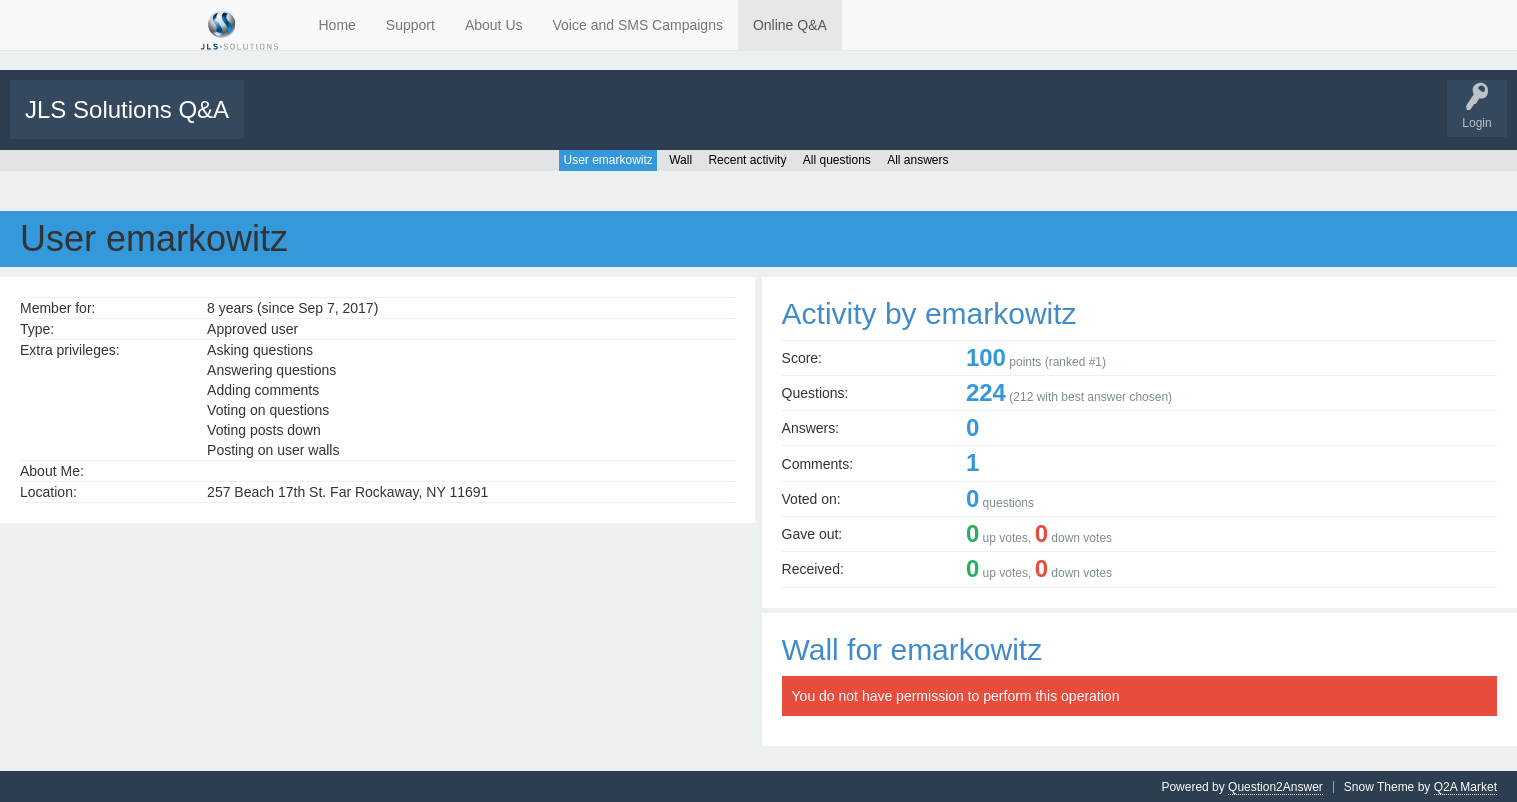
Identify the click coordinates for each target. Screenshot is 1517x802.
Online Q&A (790, 25)
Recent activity (747, 159)
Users (561, 123)
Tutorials (732, 123)
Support (410, 25)
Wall (680, 159)
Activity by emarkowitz (929, 312)
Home (337, 25)
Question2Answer (1275, 786)
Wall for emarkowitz (912, 648)
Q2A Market (1465, 786)
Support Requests (647, 123)
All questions (837, 159)
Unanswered (356, 123)
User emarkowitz (607, 159)
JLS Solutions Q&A (127, 109)
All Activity (282, 123)
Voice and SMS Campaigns (638, 25)
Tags (427, 123)
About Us (494, 25)
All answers (917, 159)
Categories (493, 123)
